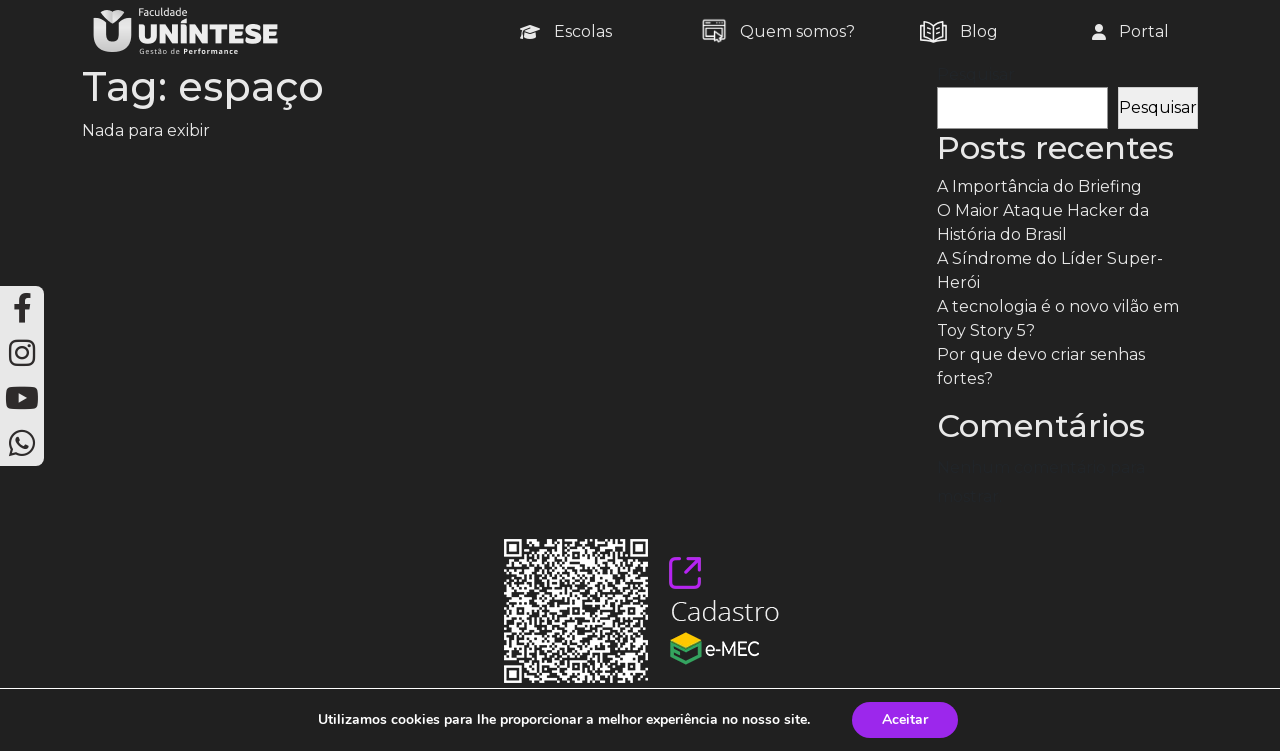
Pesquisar (976, 74)
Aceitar (905, 719)
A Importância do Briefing (1039, 186)
